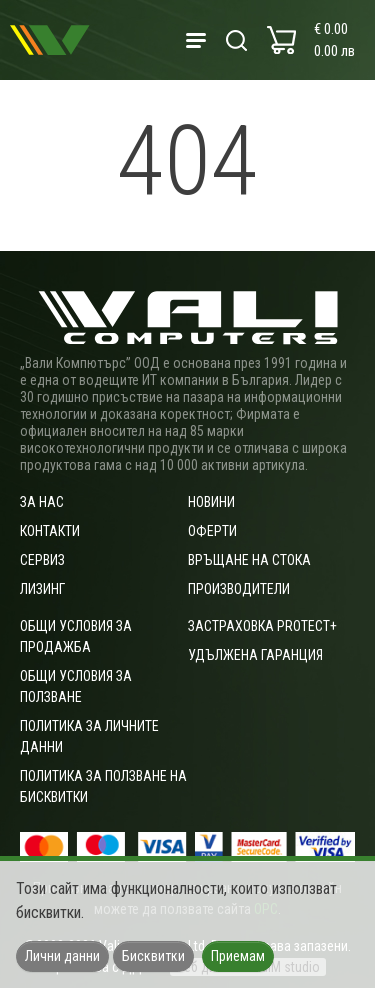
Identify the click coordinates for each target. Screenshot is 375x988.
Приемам (238, 956)
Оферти (212, 531)
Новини (211, 502)
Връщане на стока (249, 560)
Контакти (50, 531)
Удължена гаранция (255, 655)
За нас (42, 502)
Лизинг (42, 589)
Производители (239, 589)
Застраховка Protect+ (262, 626)
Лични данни (62, 956)
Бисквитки (153, 956)
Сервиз (42, 560)
